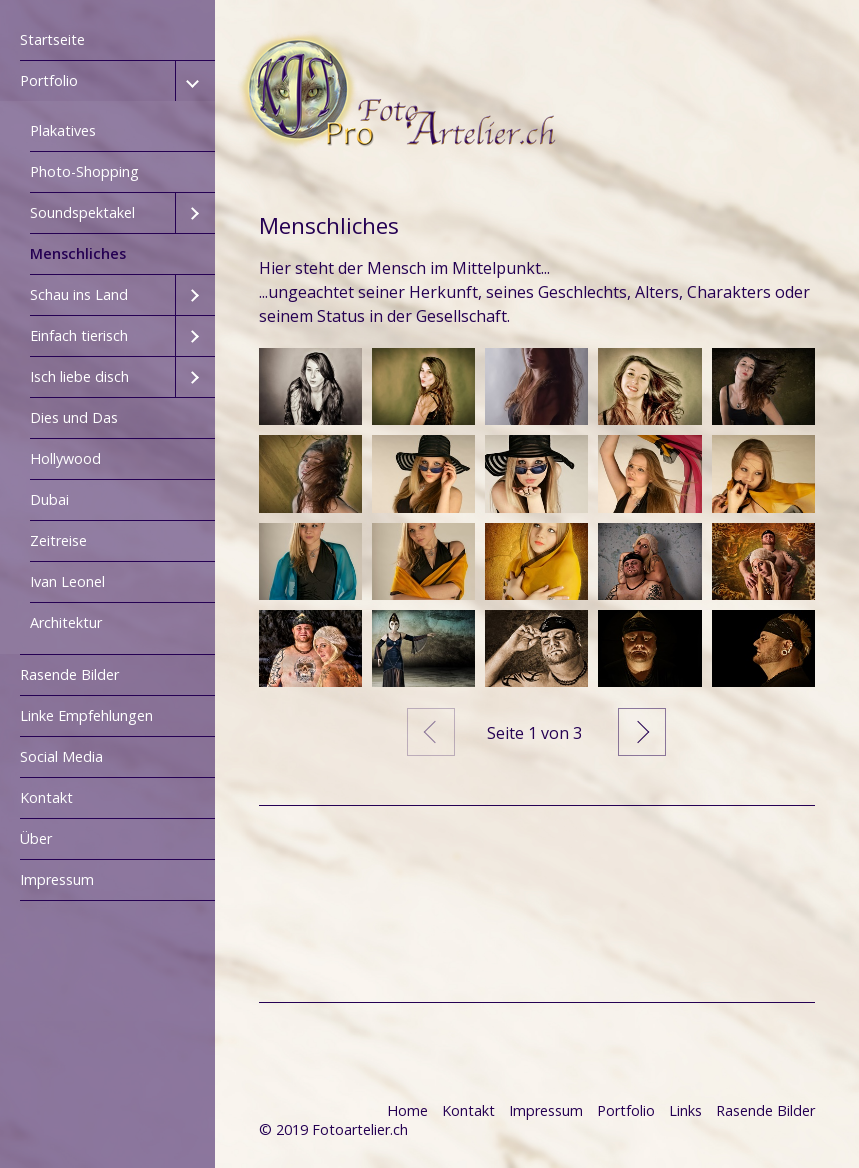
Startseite (52, 39)
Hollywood (65, 458)
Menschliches (78, 253)
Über (36, 838)
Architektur (66, 622)
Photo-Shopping (84, 171)
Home (407, 1110)
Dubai (49, 499)
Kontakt (46, 797)
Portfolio (49, 80)
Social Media (61, 756)
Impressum (57, 879)
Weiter (642, 732)
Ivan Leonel (67, 581)
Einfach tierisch (79, 335)
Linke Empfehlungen (86, 715)
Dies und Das (74, 417)
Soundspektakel (82, 212)
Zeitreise (58, 540)
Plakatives (63, 130)
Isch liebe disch (79, 376)
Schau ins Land (79, 294)
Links (685, 1110)
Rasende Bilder (69, 674)
